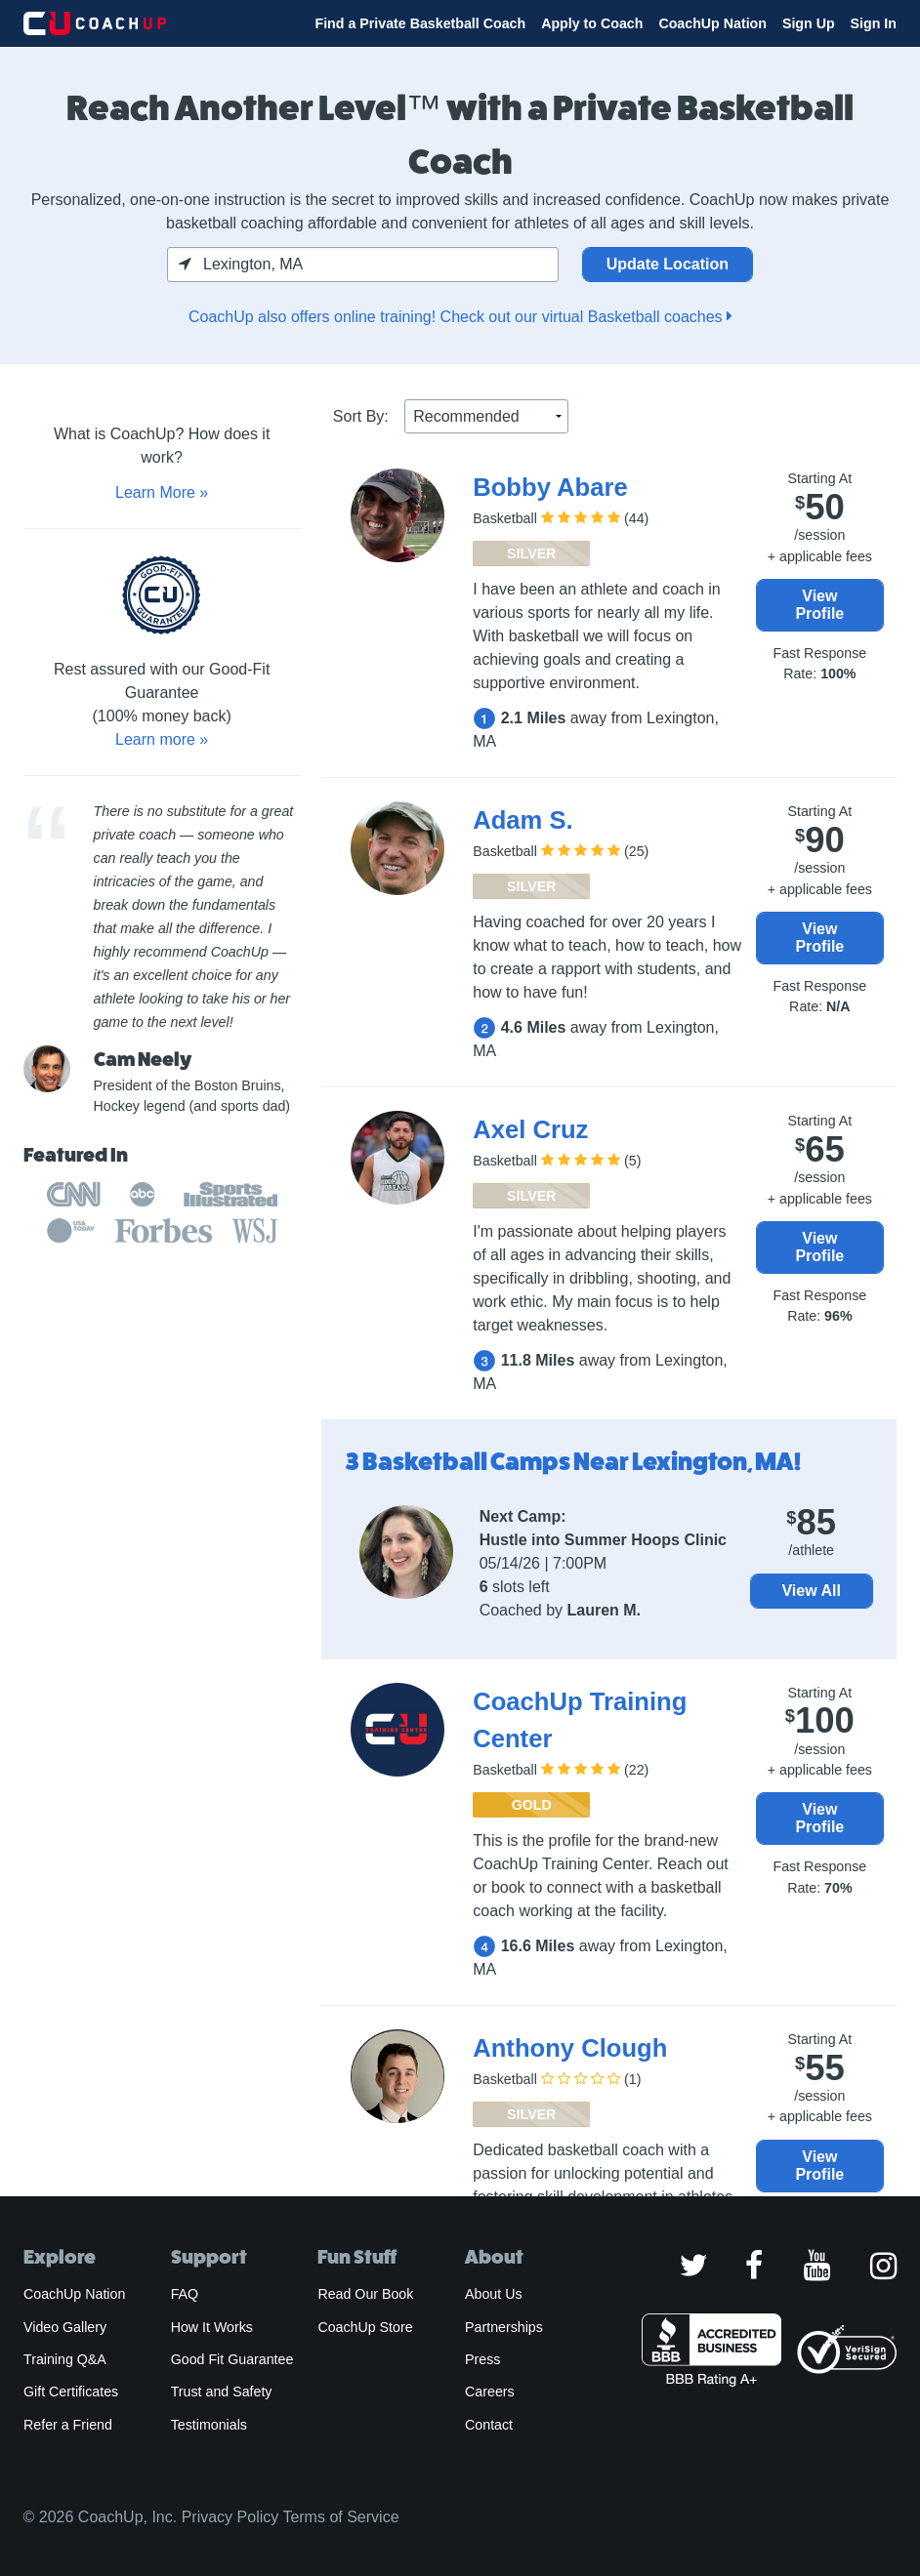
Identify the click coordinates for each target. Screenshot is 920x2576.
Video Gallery (64, 2327)
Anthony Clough (570, 2048)
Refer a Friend (67, 2425)
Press (482, 2359)
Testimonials (209, 2425)
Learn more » (161, 739)
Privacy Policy (230, 2517)
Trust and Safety (221, 2391)
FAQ (184, 2294)
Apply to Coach (592, 23)
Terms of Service (340, 2517)
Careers (490, 2391)
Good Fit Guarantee (232, 2359)
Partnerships (504, 2327)
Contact (489, 2425)
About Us (494, 2294)
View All (810, 1590)
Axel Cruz (530, 1129)
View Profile (819, 605)
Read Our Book (365, 2294)
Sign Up (808, 23)
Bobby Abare (550, 487)
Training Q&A (64, 2359)
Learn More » (161, 492)
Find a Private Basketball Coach (419, 23)
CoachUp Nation (712, 23)
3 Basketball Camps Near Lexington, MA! (573, 1462)
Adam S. (522, 820)
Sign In (874, 23)
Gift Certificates (70, 2391)
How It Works (212, 2327)
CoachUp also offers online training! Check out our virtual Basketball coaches (460, 316)
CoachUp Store (364, 2327)
